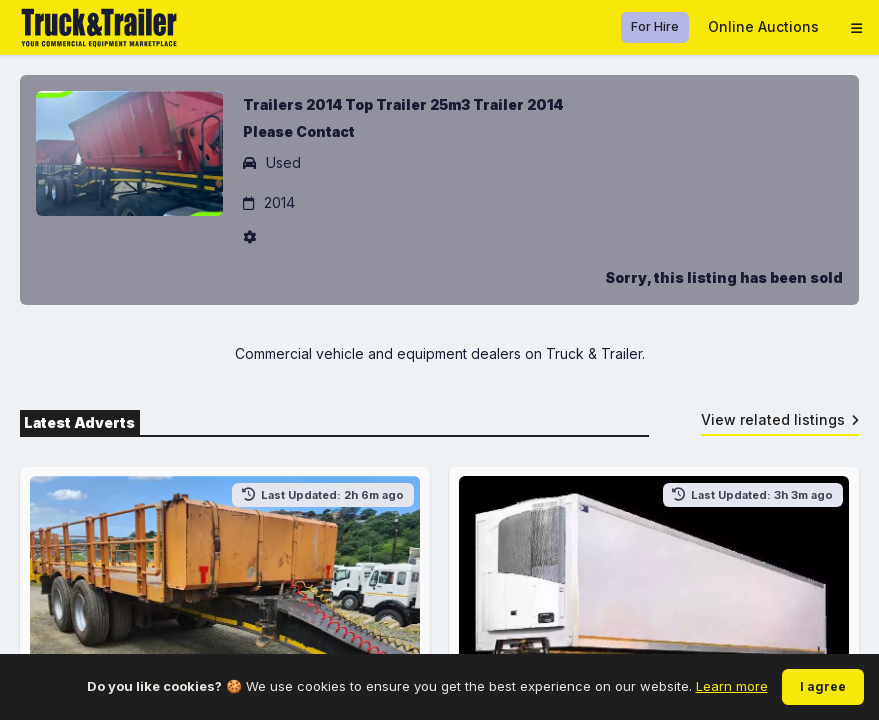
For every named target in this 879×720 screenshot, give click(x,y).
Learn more (732, 686)
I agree (823, 686)
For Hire (655, 26)
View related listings (780, 419)
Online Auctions (763, 26)
